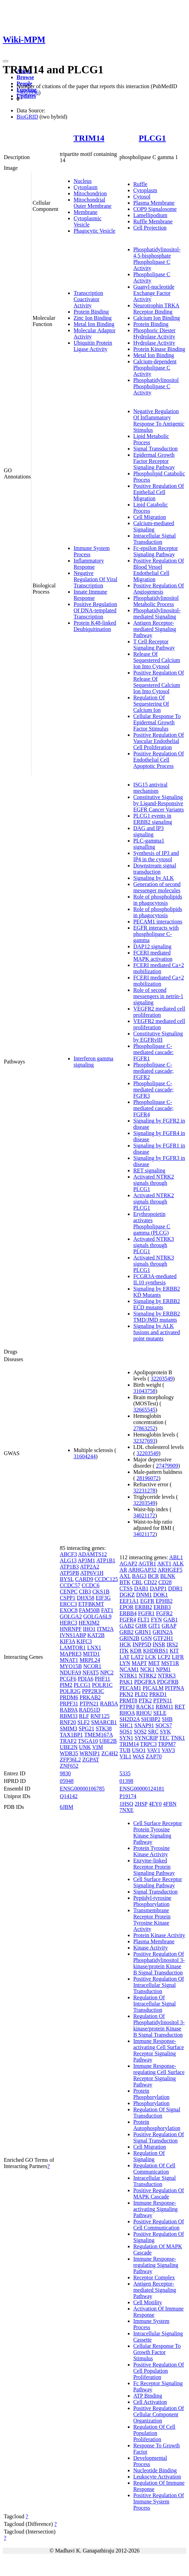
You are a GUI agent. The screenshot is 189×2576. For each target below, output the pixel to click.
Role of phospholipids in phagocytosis (157, 900)
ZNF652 (69, 1766)
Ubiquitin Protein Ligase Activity (93, 346)
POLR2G (70, 1691)
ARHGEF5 (170, 1570)
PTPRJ (127, 1707)
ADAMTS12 (92, 1554)
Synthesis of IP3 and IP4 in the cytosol (156, 856)
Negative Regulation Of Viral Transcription (95, 579)
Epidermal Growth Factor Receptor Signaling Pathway (154, 461)
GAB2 (127, 1626)
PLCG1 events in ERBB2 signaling (152, 819)
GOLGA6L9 (97, 1616)
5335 (125, 1773)
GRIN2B (130, 1638)
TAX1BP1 (71, 1735)
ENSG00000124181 (142, 1789)
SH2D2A (130, 1719)
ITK (124, 1651)
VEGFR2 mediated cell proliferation (159, 1012)
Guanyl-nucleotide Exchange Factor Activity (153, 293)
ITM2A (105, 1629)
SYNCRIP (146, 1738)
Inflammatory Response (89, 564)
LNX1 (94, 1647)
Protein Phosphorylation (151, 2094)
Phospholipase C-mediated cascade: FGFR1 (153, 1052)
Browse (25, 77)
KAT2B (96, 1635)
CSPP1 (67, 1598)
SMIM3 (68, 1728)
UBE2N (69, 1747)
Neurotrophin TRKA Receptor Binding (156, 309)
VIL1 (126, 1756)
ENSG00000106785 (82, 1789)
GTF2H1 (163, 1638)
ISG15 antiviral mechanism (150, 788)
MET (154, 1663)
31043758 (144, 1391)
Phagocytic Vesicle (94, 231)
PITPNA (174, 1688)
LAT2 (137, 1657)
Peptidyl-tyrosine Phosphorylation (152, 1901)
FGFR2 (164, 1613)
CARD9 (84, 1579)
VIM (97, 1747)
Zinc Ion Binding (93, 318)
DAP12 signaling (152, 946)
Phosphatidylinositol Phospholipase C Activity (156, 386)
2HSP (141, 1804)
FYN (156, 1619)
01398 (126, 1781)
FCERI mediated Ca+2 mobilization (158, 968)
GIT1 (154, 1626)
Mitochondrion (90, 193)
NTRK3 (167, 1675)
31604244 (85, 1456)
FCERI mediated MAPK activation (152, 956)
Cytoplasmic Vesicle (88, 221)
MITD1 (91, 1654)
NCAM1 (129, 1669)
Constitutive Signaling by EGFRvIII (158, 1037)
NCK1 (147, 1669)
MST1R (170, 1663)
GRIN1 (143, 1632)
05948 (67, 1781)
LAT (125, 1657)
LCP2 (164, 1657)
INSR (159, 1644)
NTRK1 (129, 1675)
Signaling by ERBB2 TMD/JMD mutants (156, 1317)
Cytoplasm (85, 187)
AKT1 (164, 1563)
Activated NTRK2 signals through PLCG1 (153, 1183)
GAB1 (170, 1619)
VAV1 (153, 1750)
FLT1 (144, 1619)
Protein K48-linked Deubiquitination (95, 626)
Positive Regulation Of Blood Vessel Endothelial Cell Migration (158, 570)
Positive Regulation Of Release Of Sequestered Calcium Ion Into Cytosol (158, 682)
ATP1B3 (69, 1567)
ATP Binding (147, 2396)
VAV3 (168, 1750)
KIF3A (67, 1641)
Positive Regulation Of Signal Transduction (158, 2137)
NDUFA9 (70, 1672)
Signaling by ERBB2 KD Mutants (156, 1292)
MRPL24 (89, 1660)
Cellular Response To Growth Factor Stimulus (157, 2352)
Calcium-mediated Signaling (153, 526)
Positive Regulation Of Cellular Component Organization (158, 2414)
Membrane (85, 212)
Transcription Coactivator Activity (88, 299)
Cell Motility (147, 2302)
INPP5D (141, 1644)
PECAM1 (130, 1688)
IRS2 (172, 1644)
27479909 (167, 1466)
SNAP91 (144, 1725)
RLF (84, 1716)
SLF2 (83, 1722)
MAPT (139, 1663)
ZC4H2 (110, 1753)
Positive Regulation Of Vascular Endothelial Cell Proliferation (158, 741)
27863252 (144, 1428)
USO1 (139, 1750)
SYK (165, 1732)
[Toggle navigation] (5, 61)
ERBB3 (162, 1607)
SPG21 (86, 1728)
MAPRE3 (71, 1654)
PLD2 (141, 1694)
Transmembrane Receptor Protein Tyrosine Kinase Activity (152, 1919)
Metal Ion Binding (94, 324)
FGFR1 (146, 1613)
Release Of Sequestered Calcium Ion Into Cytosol (156, 660)
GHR (141, 1626)
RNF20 (68, 1722)
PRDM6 (69, 1697)
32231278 (144, 1491)
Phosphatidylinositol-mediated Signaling (157, 613)
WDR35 (69, 1753)
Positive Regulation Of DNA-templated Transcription (95, 610)
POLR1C (102, 1685)
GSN (146, 1638)
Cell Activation (150, 2402)
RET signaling (149, 1170)
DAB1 (141, 1588)
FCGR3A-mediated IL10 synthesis (155, 1279)
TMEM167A (98, 1735)
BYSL (67, 1579)
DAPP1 (158, 1588)
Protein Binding (91, 312)
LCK (150, 1657)
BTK (125, 1582)
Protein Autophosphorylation (156, 2125)
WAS (138, 1756)
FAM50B (89, 1610)
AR (123, 1570)
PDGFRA (144, 1682)
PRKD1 (158, 1694)
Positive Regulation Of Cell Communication (158, 2225)
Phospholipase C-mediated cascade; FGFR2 (153, 1071)
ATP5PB (69, 1573)
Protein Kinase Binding (159, 349)
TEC (164, 1738)
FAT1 (107, 1610)
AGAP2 (129, 1563)
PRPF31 (69, 1704)
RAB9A (69, 1710)
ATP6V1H (92, 1573)
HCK (125, 1644)
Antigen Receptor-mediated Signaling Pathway (154, 629)
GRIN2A (163, 1632)
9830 (65, 1773)
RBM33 (69, 1716)
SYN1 (126, 1738)
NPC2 (107, 1672)
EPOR (127, 1607)
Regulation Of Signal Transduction (156, 2113)
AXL (125, 1576)
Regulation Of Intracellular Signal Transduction (154, 2003)
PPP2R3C (93, 1691)
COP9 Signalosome (155, 209)
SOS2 (140, 1732)
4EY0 (155, 1804)
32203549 (162, 1379)
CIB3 (85, 1591)
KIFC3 (84, 1641)
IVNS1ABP (73, 1635)
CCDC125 (106, 1579)
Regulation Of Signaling (149, 2156)
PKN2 (126, 1694)
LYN (125, 1663)
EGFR (147, 1601)
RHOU (144, 1713)
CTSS (126, 1588)
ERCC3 (68, 1604)
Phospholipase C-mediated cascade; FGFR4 (153, 1108)
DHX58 (85, 1598)
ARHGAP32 (142, 1570)
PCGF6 (68, 1679)
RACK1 (145, 1707)
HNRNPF (71, 1629)
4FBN (170, 1804)
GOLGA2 (71, 1616)
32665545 (144, 1410)
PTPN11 (162, 1700)
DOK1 (160, 1595)
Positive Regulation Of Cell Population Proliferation (158, 2371)
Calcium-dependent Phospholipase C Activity (155, 368)
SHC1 (126, 1725)
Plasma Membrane (154, 203)
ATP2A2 (89, 1567)
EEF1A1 (129, 1601)
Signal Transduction (155, 449)
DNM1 (144, 1595)
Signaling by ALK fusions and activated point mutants (156, 1332)
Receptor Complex (154, 2277)
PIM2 (66, 1685)
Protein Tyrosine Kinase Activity (151, 1851)
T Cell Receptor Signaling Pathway (154, 645)
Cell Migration (149, 517)
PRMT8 (129, 1700)
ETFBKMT (91, 1604)
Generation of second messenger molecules (157, 887)
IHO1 (89, 1629)
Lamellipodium (150, 215)
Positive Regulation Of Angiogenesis (158, 589)
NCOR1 (92, 1666)
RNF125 (100, 1716)
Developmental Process (150, 2461)
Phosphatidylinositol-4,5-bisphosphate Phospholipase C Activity (157, 259)
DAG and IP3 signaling (148, 831)
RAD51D (89, 1710)
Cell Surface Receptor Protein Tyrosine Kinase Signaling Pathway (157, 1832)
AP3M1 (86, 1560)
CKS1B (101, 1591)
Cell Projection (150, 228)
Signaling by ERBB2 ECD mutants (156, 1304)
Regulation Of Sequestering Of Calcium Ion (151, 704)
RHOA (127, 1713)
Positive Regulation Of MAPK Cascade (158, 2193)
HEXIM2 (89, 1623)
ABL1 (176, 1557)
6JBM (66, 1807)
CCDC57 (70, 1585)
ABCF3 (68, 1554)
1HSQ (126, 1804)
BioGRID (27, 117)
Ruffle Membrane (153, 221)
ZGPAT (90, 1760)
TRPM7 (167, 1744)
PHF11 (102, 1679)
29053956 (28, 92)
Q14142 (69, 1796)
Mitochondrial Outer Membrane (93, 203)
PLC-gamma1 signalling (148, 844)
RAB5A (109, 1704)
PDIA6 (85, 1679)
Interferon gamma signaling (93, 1061)
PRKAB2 (90, 1697)
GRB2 (127, 1632)
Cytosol (142, 196)
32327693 (144, 1441)
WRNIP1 (89, 1753)
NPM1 (163, 1669)
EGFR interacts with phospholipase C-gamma (156, 934)
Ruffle (140, 184)
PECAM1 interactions (157, 921)
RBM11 (164, 1707)
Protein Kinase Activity (159, 1935)
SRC (153, 1732)
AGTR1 (147, 1563)
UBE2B (108, 1741)
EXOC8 (69, 1610)
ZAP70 (154, 1756)
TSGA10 (88, 1741)
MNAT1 (69, 1660)
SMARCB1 (104, 1722)
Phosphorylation (151, 2103)
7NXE (127, 1810)
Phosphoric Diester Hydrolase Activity (154, 333)
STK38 (104, 1728)
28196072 (147, 1478)
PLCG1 (152, 137)
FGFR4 (128, 1619)
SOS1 (126, 1732)
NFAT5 (91, 1672)
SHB (167, 1719)
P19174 (128, 1796)
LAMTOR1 (73, 1647)
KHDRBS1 (155, 1651)
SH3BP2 (150, 1719)
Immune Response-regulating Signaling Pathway (155, 2265)
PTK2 (145, 1700)
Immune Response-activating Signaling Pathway (155, 2209)
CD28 (164, 1582)
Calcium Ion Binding (156, 318)
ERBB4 (128, 1613)
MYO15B (71, 1666)
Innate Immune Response (90, 595)
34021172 (144, 1515)
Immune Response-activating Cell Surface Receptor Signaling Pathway (158, 2050)
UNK (85, 1747)
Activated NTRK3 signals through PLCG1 (153, 1245)
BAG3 (139, 1576)
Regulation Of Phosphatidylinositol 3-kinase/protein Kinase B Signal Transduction (159, 2025)
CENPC (69, 1591)
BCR (153, 1576)
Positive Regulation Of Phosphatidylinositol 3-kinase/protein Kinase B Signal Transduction (159, 1963)
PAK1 (126, 1682)
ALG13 (68, 1560)
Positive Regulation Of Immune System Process (158, 2501)
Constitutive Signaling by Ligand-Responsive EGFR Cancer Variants (158, 803)
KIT (174, 1651)
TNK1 (178, 1738)
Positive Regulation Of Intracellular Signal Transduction (158, 1985)
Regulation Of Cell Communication (154, 2169)
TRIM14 (89, 137)
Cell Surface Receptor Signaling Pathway (157, 1882)
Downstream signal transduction (154, 869)
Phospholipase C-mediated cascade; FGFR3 (153, 1089)
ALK (178, 1563)
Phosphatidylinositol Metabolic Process (156, 601)
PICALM (153, 1688)
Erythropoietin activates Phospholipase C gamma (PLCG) (151, 1223)
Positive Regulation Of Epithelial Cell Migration (158, 492)
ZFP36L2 (70, 1760)
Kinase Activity (150, 1948)
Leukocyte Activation (157, 2477)
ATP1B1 (105, 1560)
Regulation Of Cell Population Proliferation (154, 2433)
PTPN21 (88, 1704)
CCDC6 (91, 1585)
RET (180, 1707)
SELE (159, 1713)
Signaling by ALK (153, 878)
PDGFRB (167, 1682)
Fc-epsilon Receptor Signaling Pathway (155, 551)
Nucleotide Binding (155, 2470)
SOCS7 (163, 1725)
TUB (125, 1750)
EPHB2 (164, 1601)
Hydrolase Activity (154, 343)
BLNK (168, 1576)
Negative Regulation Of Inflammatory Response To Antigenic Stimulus (159, 420)
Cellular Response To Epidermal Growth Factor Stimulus (157, 722)
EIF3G (103, 1598)
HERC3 (68, 1623)
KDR (136, 1651)
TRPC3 (148, 1744)
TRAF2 (68, 1741)
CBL (137, 1582)
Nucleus (83, 181)
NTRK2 (148, 1675)
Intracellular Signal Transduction (154, 539)
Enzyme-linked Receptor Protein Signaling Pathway (154, 1867)
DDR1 (175, 1588)
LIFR (178, 1657)
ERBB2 (143, 1607)
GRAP (169, 1626)
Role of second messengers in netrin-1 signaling (158, 996)
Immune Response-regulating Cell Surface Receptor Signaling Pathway (159, 2075)
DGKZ (127, 1595)
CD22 (150, 1582)
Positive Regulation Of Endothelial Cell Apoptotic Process (158, 760)
